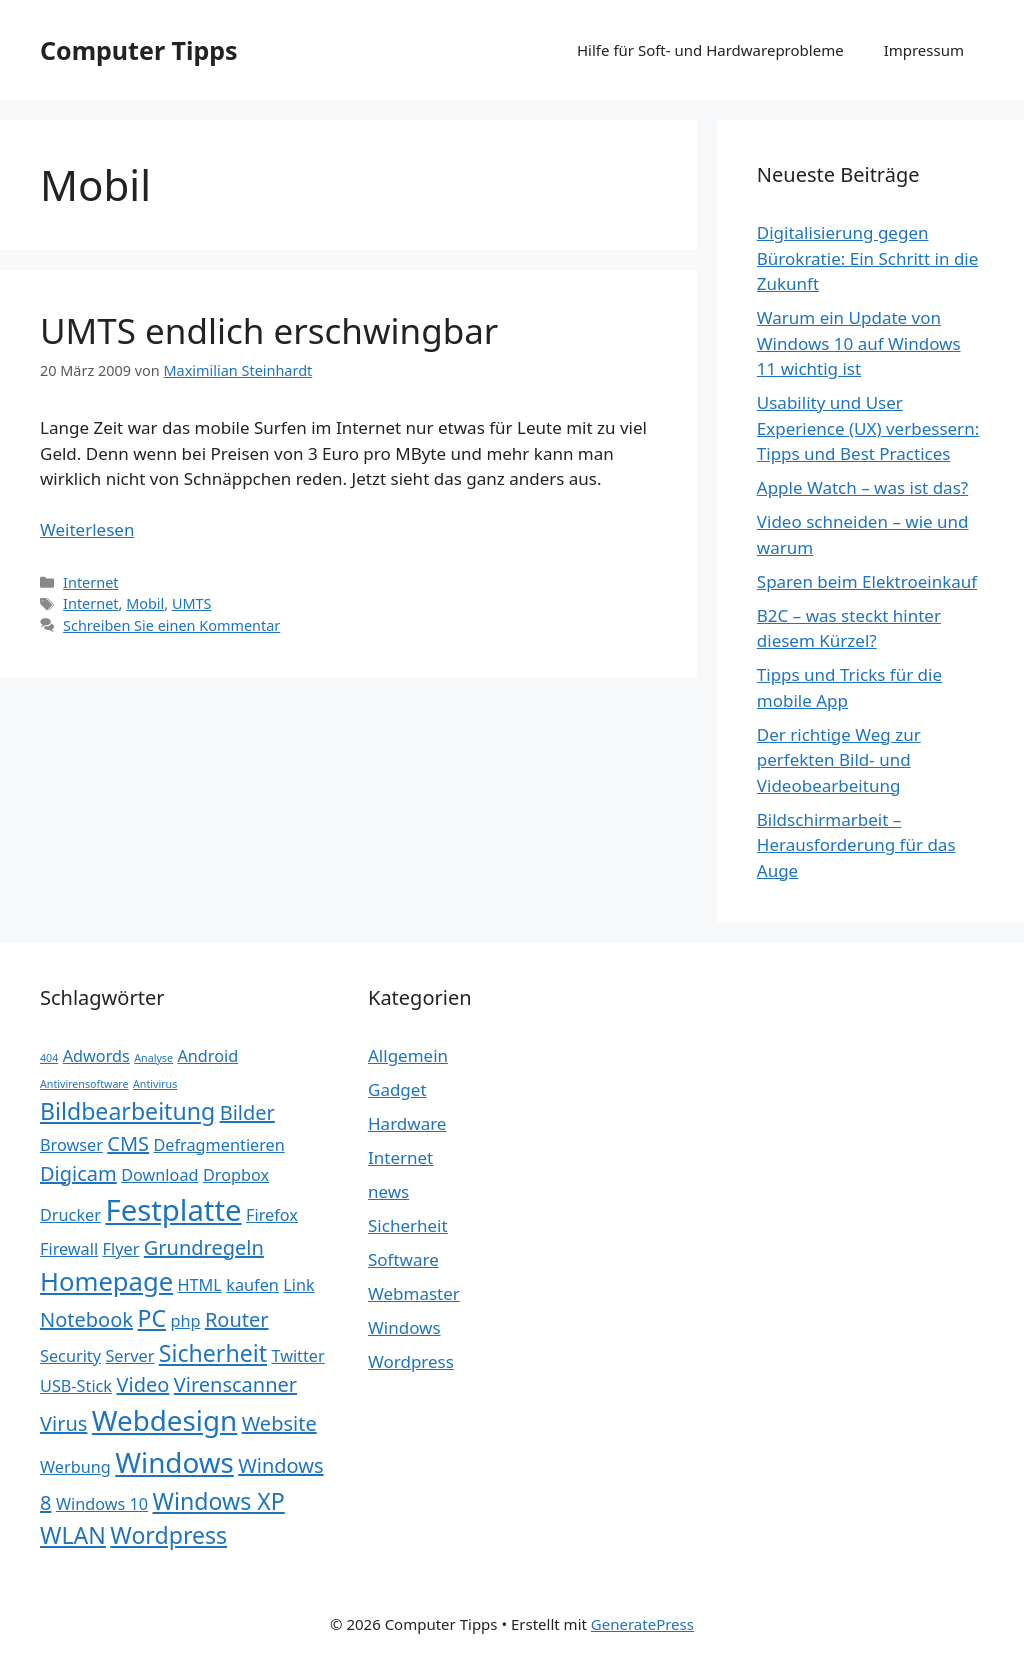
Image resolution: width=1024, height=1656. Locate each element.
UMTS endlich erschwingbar (269, 330)
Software (403, 1259)
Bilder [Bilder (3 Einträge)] (247, 1112)
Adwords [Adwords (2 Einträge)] (96, 1056)
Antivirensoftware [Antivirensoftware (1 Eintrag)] (84, 1084)
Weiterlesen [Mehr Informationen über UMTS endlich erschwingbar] (87, 529)
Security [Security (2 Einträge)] (70, 1356)
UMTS (192, 603)
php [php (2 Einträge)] (185, 1321)
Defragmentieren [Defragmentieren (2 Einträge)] (219, 1145)
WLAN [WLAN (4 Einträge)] (73, 1535)
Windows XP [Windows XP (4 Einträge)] (219, 1501)
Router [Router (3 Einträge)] (237, 1319)
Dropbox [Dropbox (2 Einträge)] (236, 1175)
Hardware (407, 1123)
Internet (90, 582)
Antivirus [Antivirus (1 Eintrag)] (155, 1084)
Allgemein (408, 1055)
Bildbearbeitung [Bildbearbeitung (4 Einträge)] (127, 1111)
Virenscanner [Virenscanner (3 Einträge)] (235, 1384)
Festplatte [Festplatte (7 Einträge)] (173, 1210)
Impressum (924, 50)
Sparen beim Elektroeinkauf (867, 581)
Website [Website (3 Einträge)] (279, 1423)
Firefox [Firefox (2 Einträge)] (272, 1215)
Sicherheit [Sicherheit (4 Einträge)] (213, 1353)
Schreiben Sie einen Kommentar (171, 625)
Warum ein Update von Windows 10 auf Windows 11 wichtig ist (859, 343)
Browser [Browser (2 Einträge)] (71, 1145)
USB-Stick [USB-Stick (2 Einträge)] (76, 1386)
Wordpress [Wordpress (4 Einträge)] (168, 1535)
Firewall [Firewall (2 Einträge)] (69, 1249)
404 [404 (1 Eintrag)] (49, 1058)
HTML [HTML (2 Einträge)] (200, 1285)
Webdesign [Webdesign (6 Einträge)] (164, 1420)
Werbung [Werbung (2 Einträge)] (75, 1467)
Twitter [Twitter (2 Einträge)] (297, 1356)
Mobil (145, 603)
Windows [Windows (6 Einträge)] (174, 1462)
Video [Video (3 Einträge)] (142, 1384)
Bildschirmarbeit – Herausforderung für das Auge (856, 845)
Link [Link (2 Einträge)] (298, 1285)
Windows (404, 1327)
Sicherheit (408, 1225)
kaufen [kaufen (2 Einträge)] (252, 1285)
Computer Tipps (139, 50)
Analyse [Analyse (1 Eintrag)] (153, 1058)
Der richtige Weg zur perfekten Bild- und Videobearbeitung (839, 760)
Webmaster (414, 1293)
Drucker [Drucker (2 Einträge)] (70, 1215)
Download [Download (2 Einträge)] (159, 1175)
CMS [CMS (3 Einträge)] (128, 1143)
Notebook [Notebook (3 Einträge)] (86, 1319)
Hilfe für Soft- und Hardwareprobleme (710, 50)
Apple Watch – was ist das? (862, 487)
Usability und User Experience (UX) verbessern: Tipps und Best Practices (868, 428)
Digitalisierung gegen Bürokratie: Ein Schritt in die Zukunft (868, 258)
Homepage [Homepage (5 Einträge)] (106, 1281)
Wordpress (411, 1361)
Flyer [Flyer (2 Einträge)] (121, 1249)
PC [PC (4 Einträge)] (151, 1318)
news (388, 1191)
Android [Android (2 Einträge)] (207, 1056)
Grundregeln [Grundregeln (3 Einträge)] (204, 1247)
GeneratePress (642, 1624)
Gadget (397, 1089)
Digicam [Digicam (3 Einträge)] (78, 1173)
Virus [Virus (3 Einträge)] (63, 1423)
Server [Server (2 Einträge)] (129, 1356)
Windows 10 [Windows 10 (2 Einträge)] (102, 1504)
